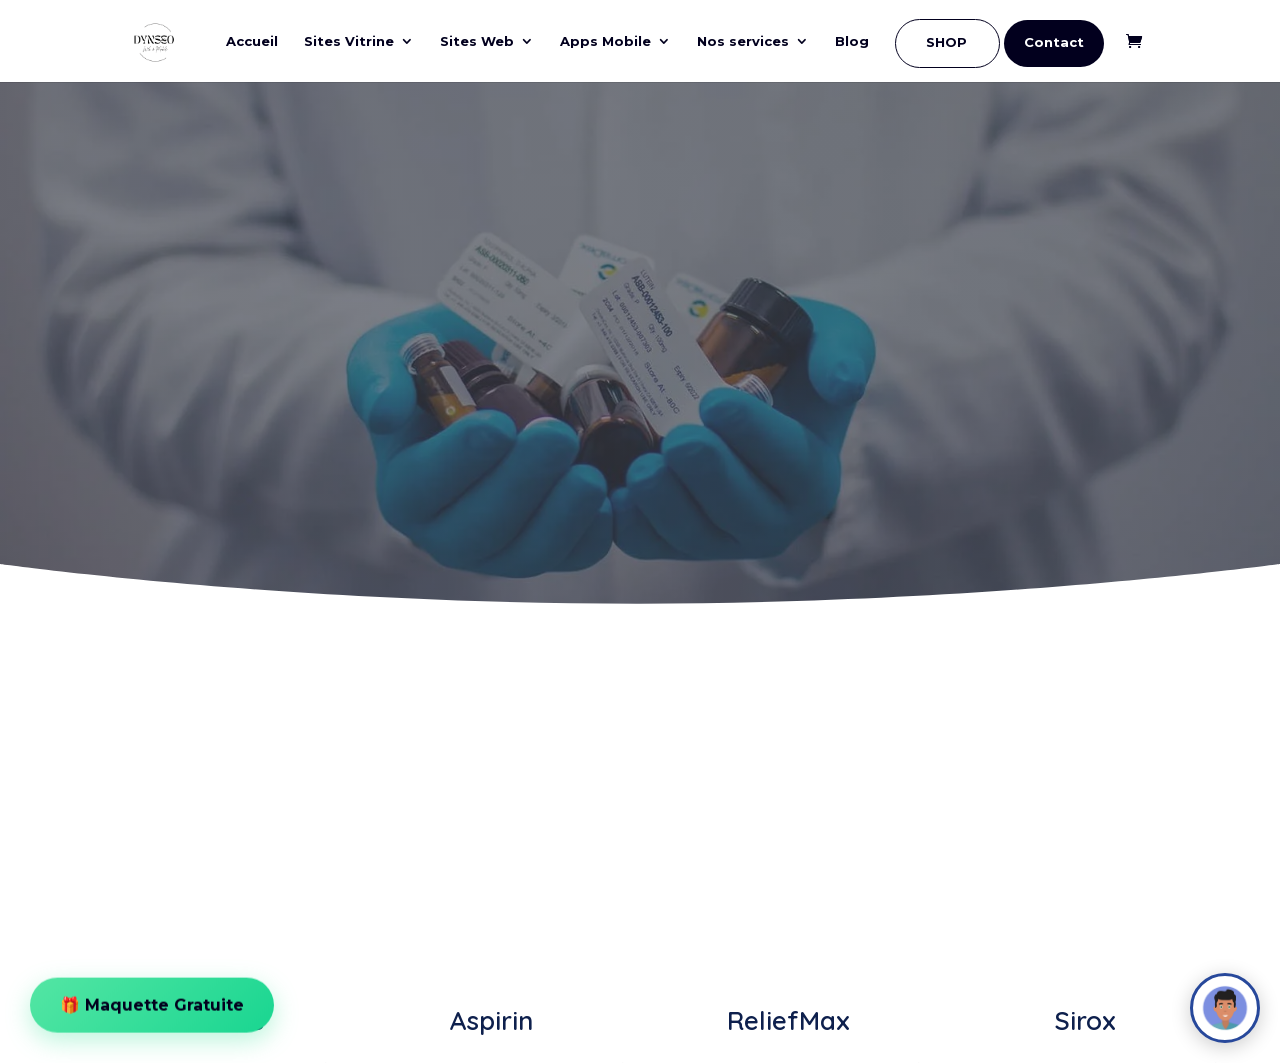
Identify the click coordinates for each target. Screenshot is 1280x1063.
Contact (1054, 42)
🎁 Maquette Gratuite (152, 997)
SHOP (946, 42)
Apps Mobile (605, 41)
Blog (852, 41)
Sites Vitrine (349, 41)
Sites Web (477, 41)
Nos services (743, 41)
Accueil (252, 41)
